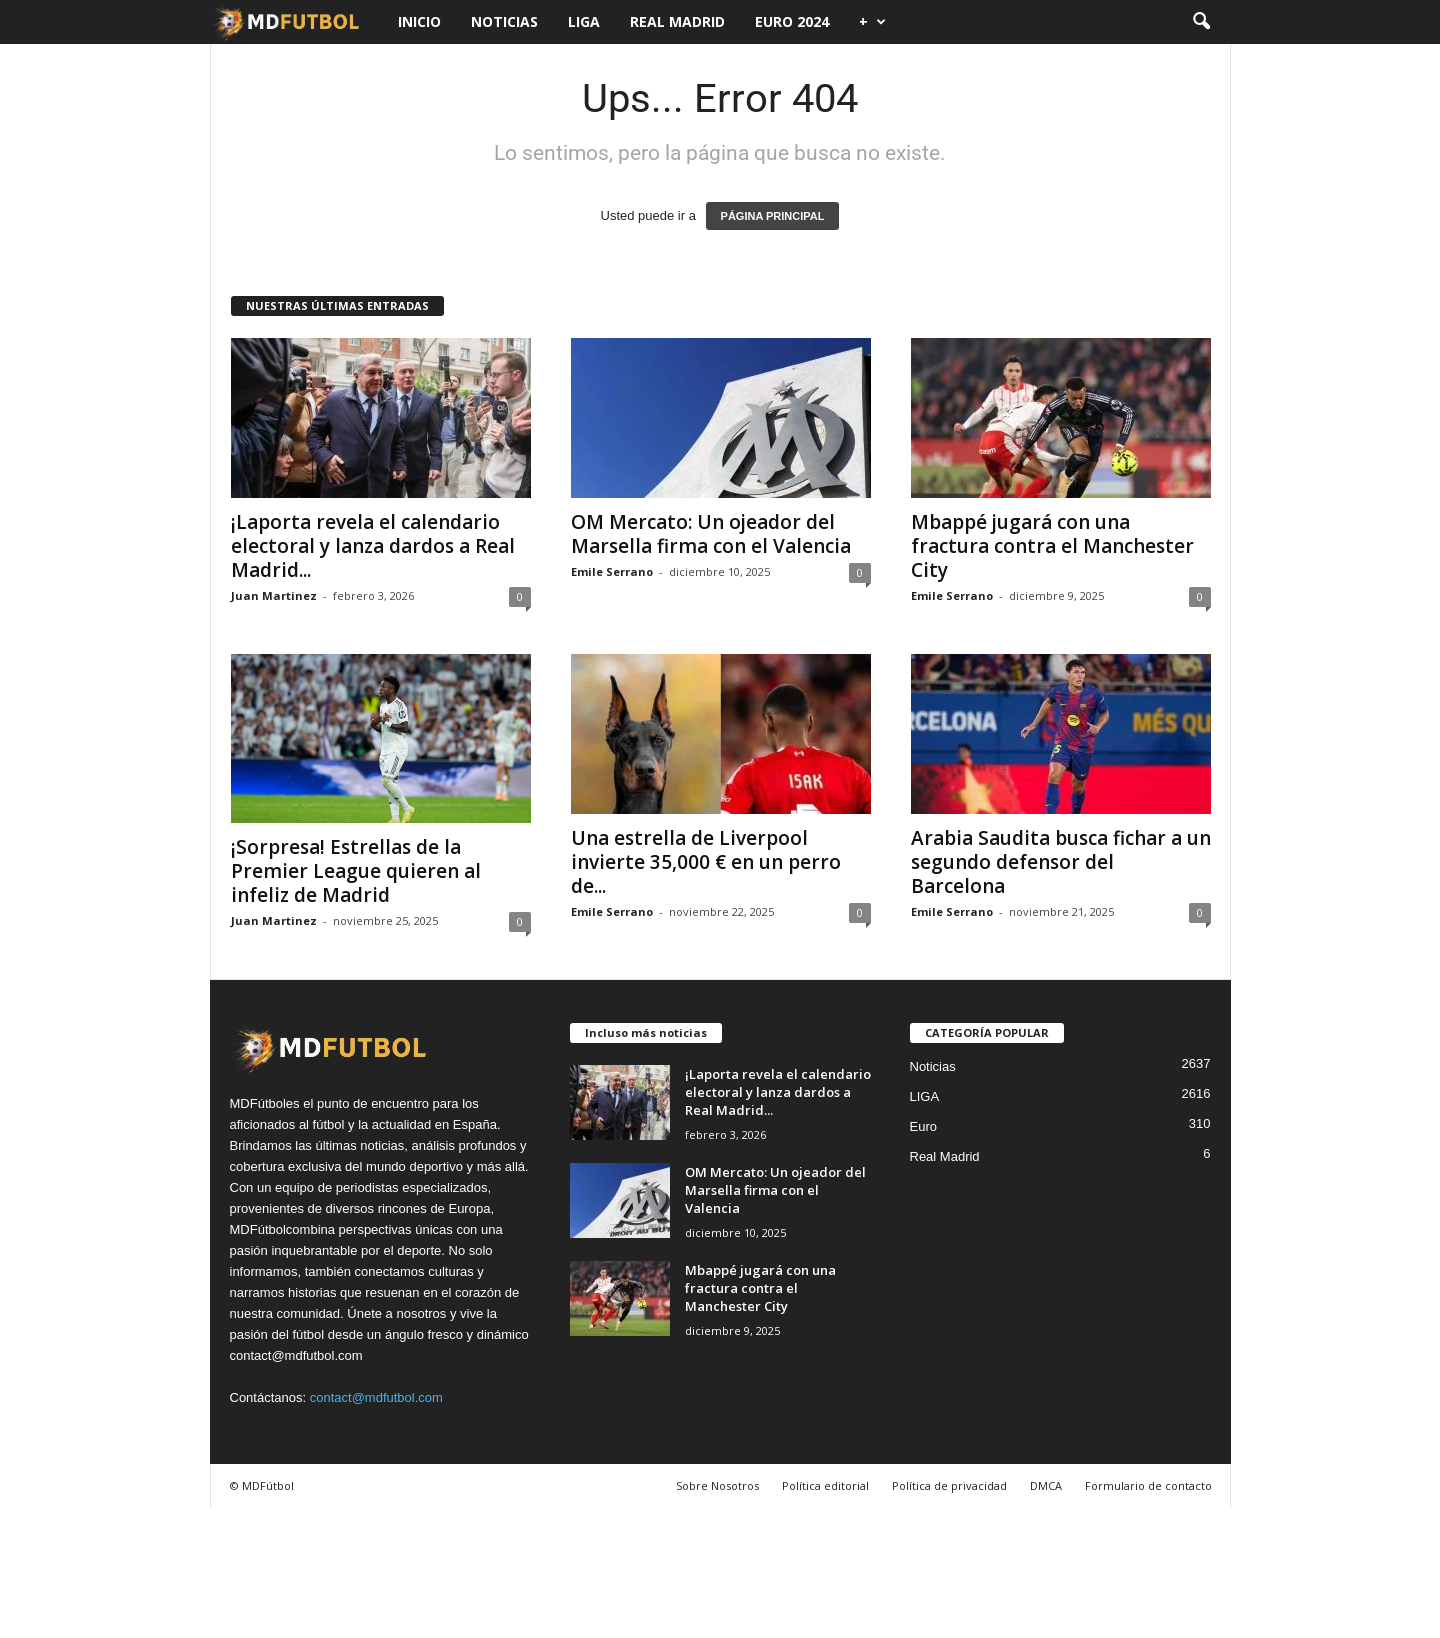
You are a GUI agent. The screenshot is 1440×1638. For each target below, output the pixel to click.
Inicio (419, 21)
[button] (1201, 22)
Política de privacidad (949, 1485)
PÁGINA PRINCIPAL (773, 216)
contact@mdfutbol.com (376, 1397)
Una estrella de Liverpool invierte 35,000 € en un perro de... (706, 862)
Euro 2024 (792, 21)
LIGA (584, 21)
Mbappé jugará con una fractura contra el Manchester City (1052, 546)
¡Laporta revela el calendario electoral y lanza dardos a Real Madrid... (373, 546)
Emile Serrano (612, 571)
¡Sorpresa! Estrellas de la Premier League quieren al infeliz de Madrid (356, 871)
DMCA (1046, 1485)
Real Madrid (677, 21)
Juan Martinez (274, 595)
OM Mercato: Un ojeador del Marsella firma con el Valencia (711, 534)
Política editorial (825, 1485)
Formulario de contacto (1148, 1485)
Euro (923, 1126)
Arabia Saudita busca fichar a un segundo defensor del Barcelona (1061, 862)
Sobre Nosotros (717, 1485)
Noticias (504, 21)
